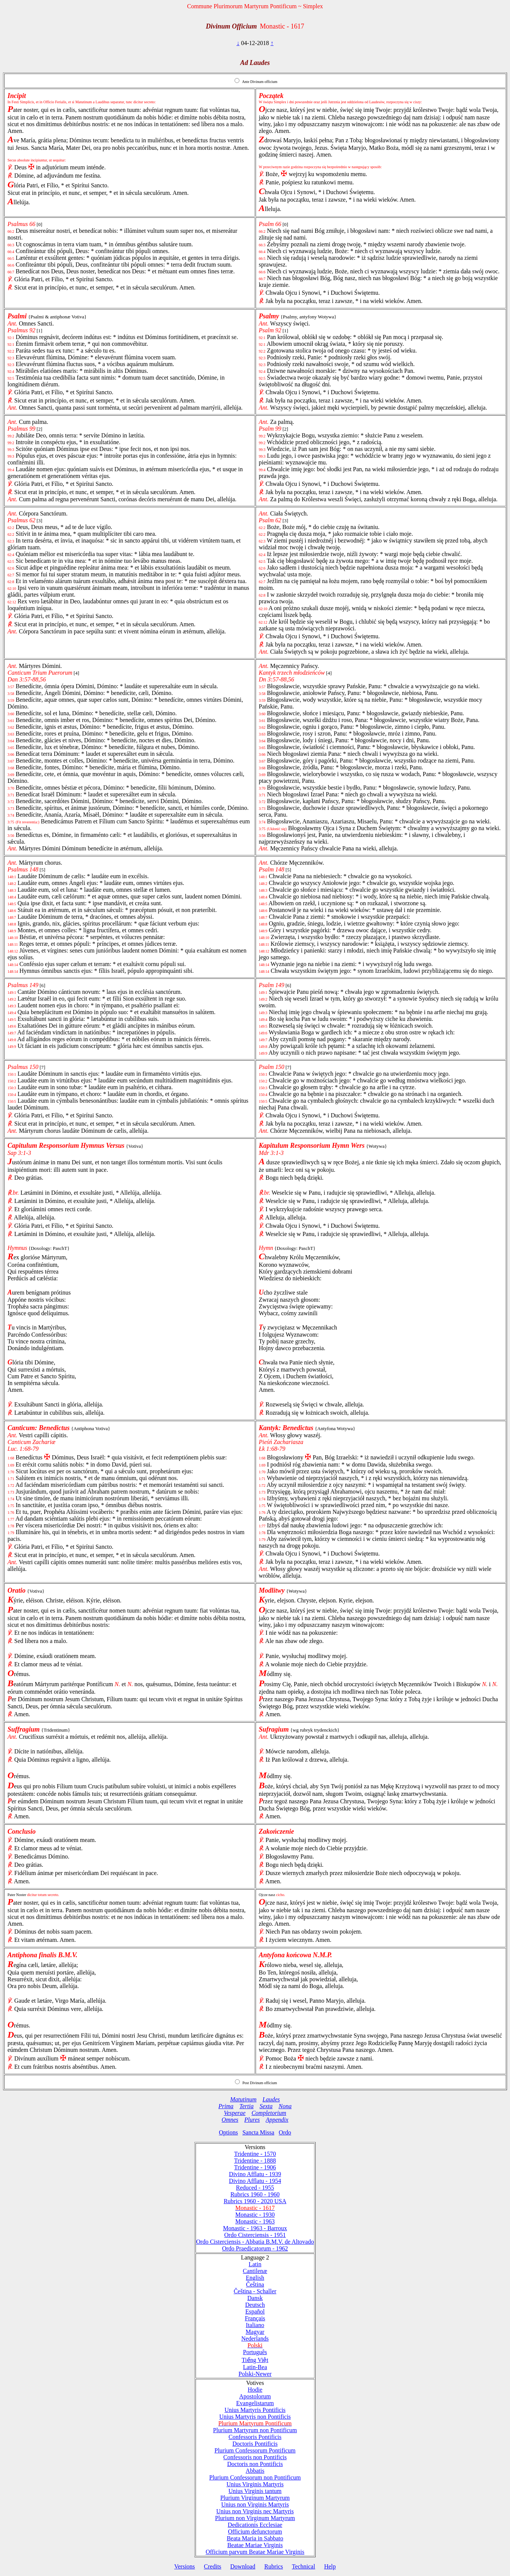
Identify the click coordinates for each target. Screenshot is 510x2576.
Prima (225, 2106)
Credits (212, 2566)
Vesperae (234, 2113)
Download (243, 2566)
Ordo (285, 2132)
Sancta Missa (258, 2132)
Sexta (266, 2106)
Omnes (230, 2119)
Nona (285, 2106)
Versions (184, 2566)
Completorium (268, 2113)
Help (330, 2566)
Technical (303, 2566)
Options (228, 2132)
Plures (252, 2119)
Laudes (271, 2099)
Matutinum (243, 2099)
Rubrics (273, 2566)
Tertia (246, 2106)
